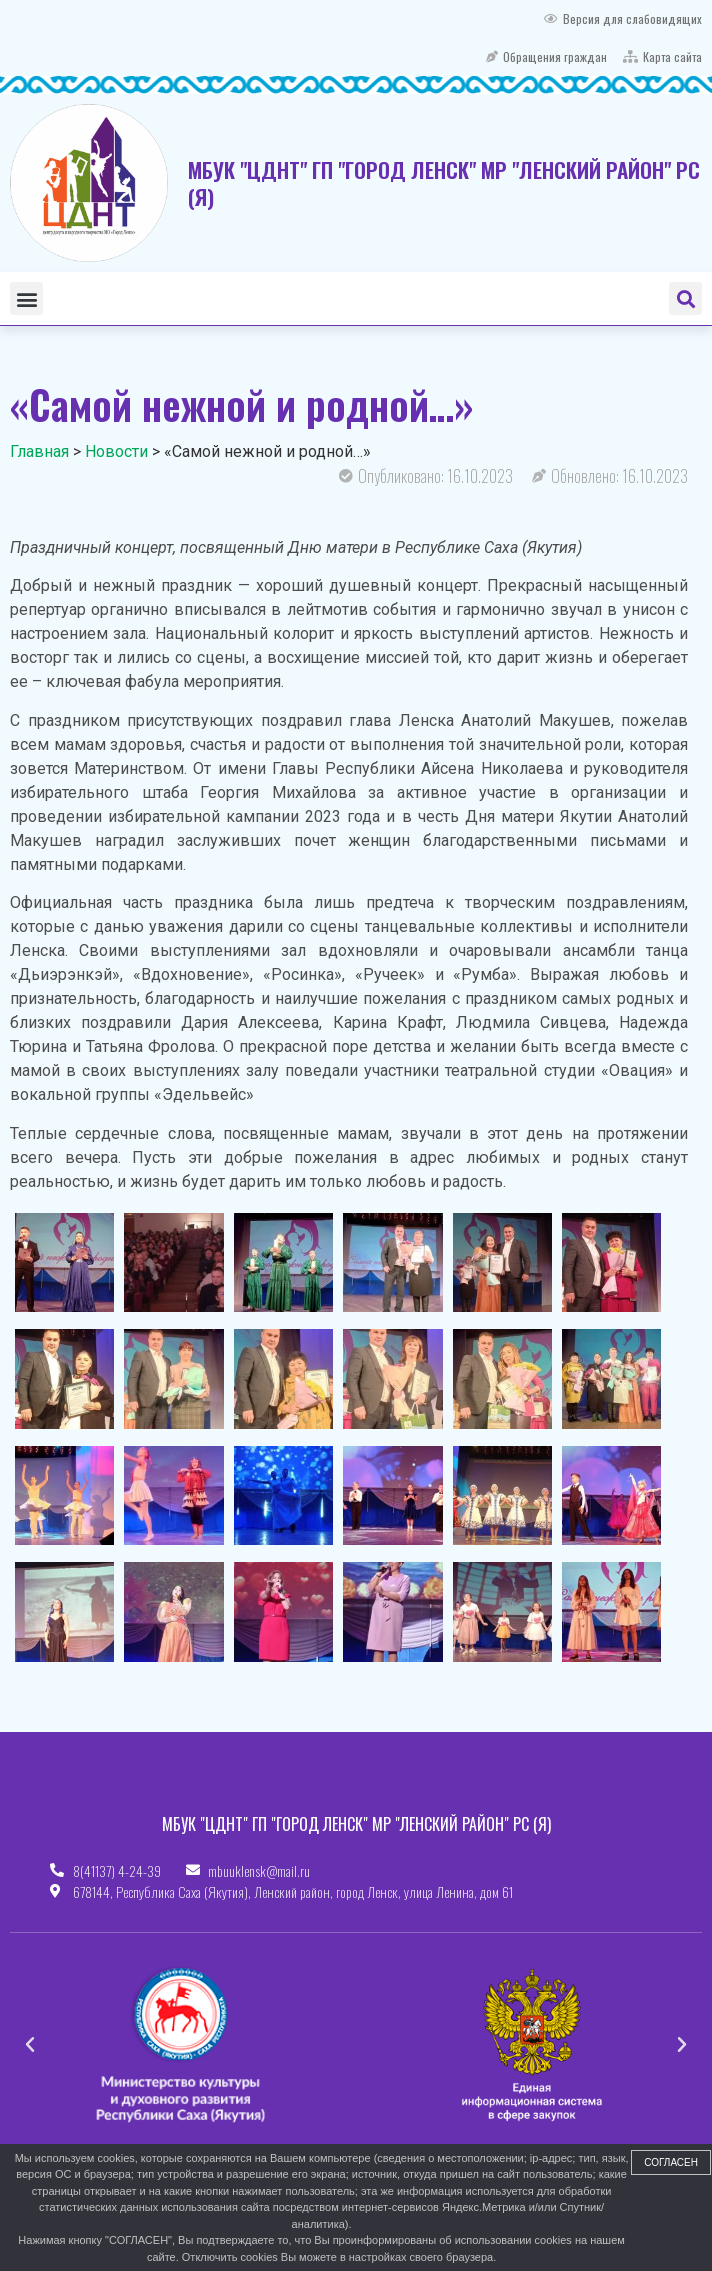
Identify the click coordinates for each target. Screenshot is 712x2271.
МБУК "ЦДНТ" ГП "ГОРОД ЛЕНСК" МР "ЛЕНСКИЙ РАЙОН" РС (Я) (444, 183)
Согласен (671, 2162)
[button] (26, 298)
